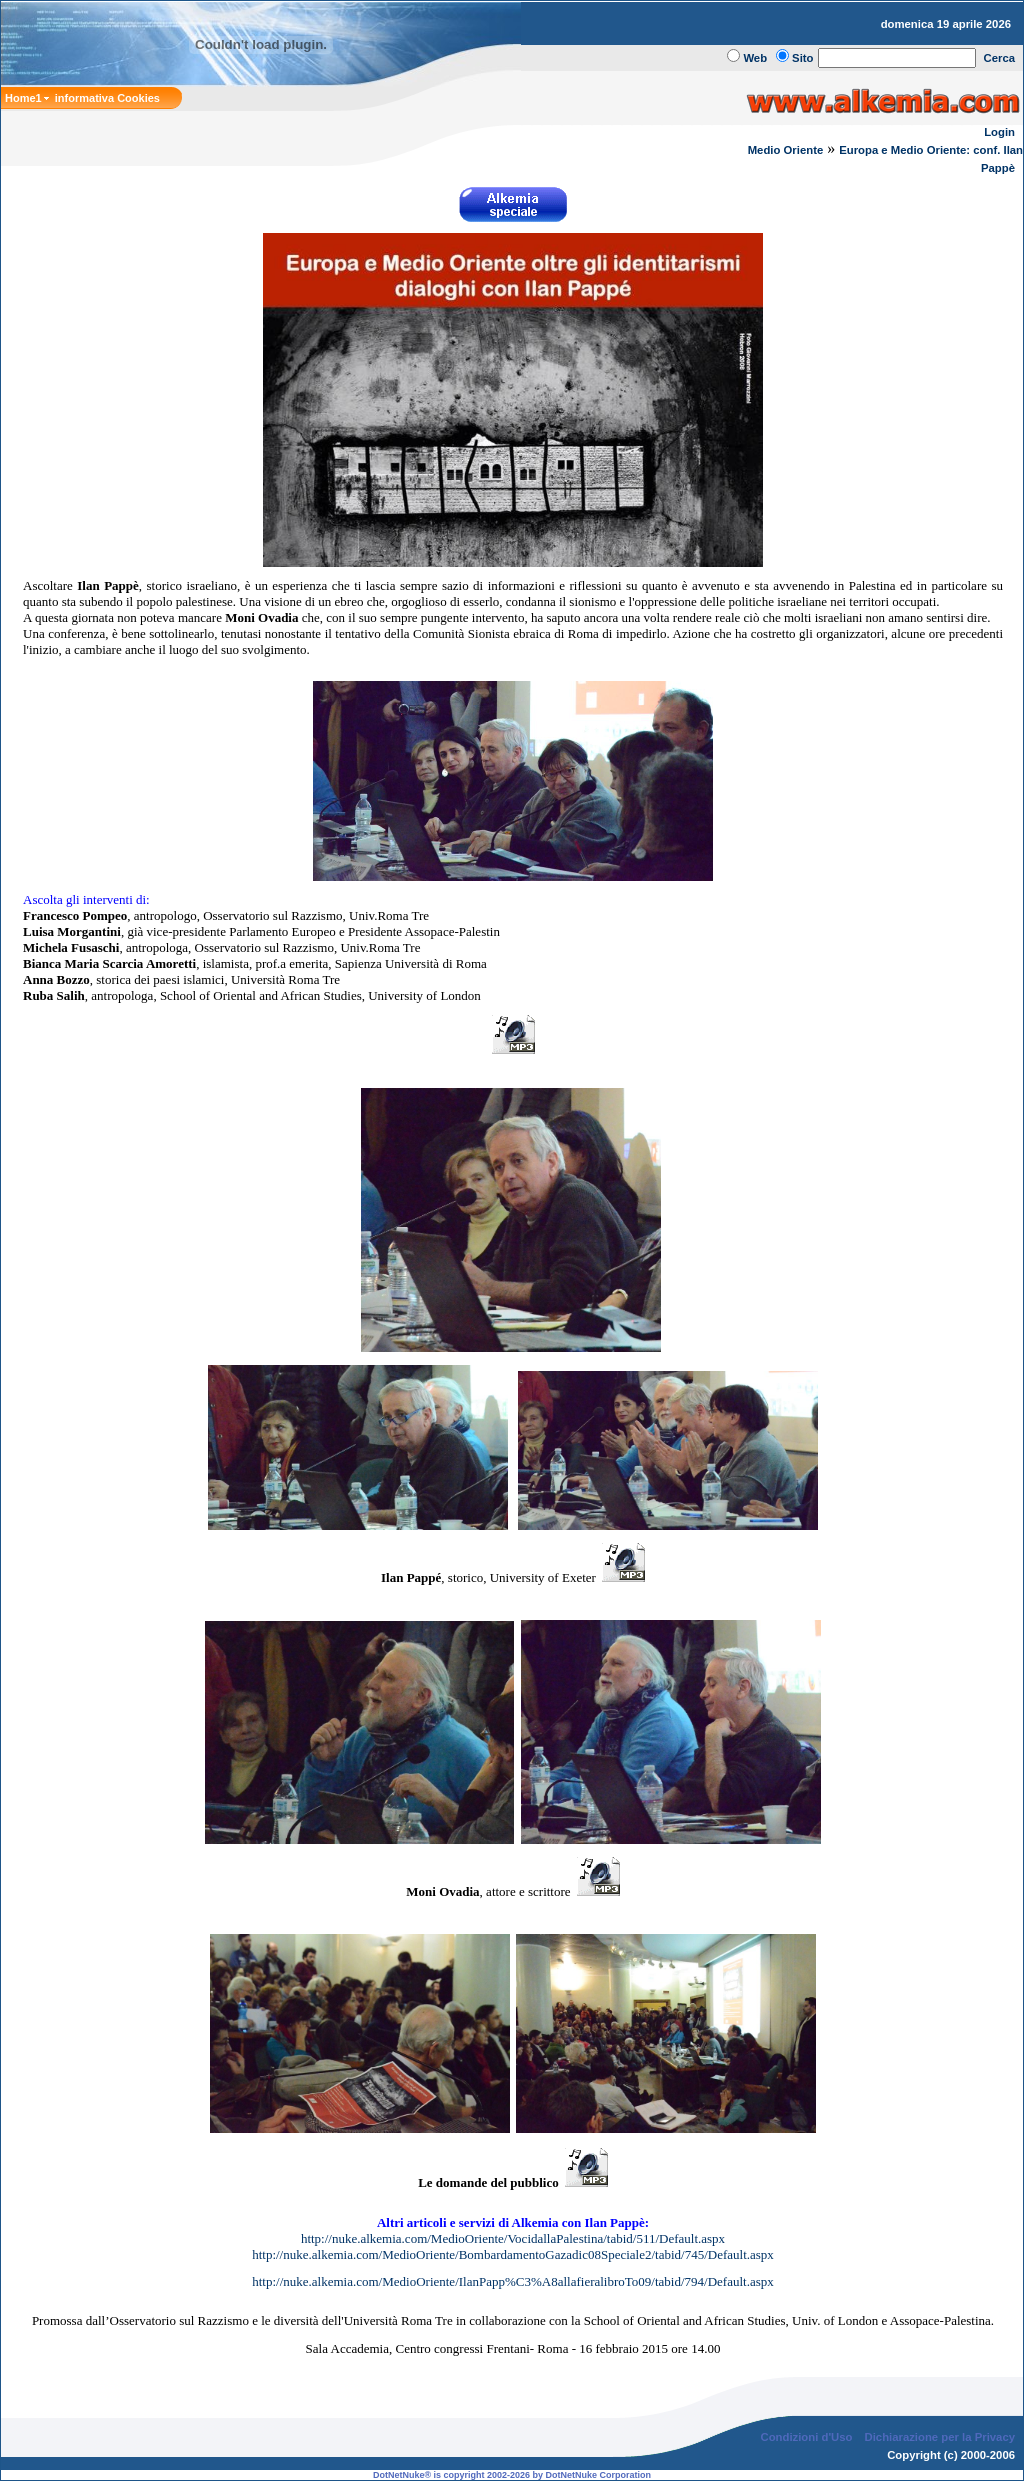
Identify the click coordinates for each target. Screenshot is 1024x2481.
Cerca (1000, 58)
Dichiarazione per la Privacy (940, 2437)
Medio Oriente (786, 150)
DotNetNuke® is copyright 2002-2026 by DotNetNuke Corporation (512, 2475)
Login (999, 132)
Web (755, 58)
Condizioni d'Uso (806, 2437)
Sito (802, 58)
